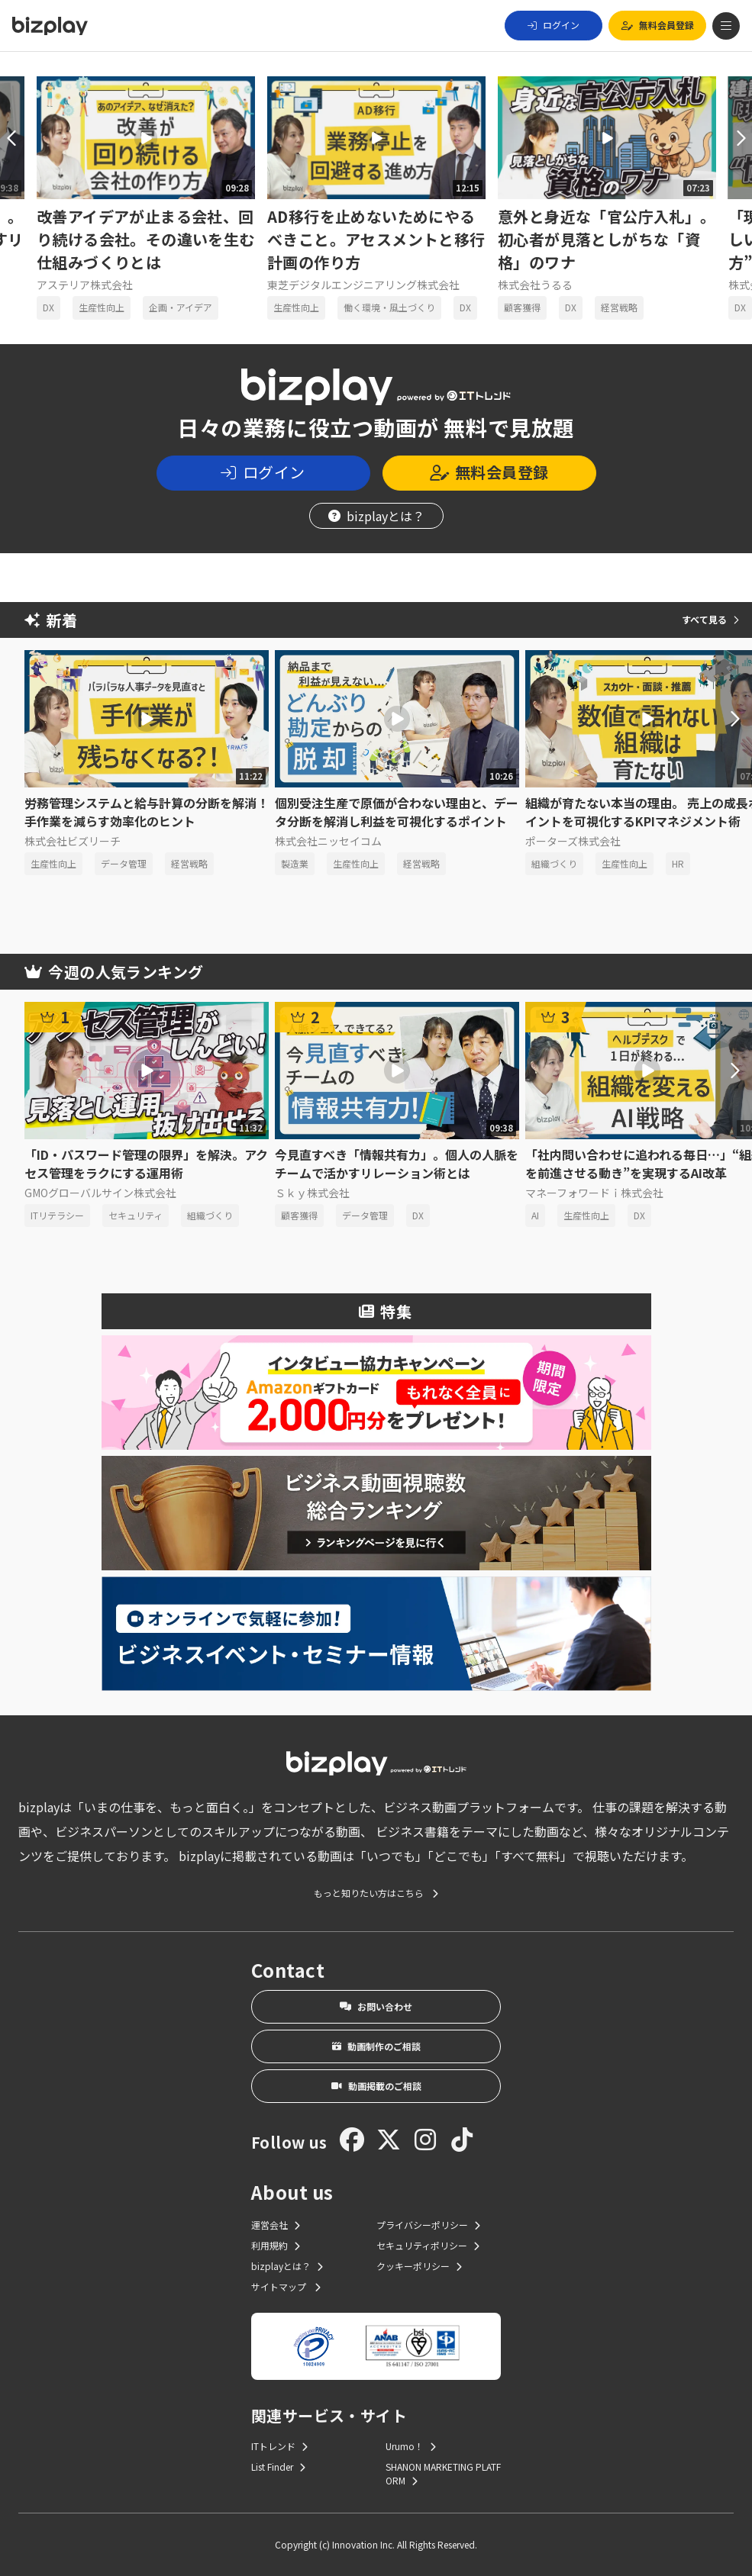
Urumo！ (411, 2445)
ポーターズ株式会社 (573, 840)
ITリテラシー (57, 1215)
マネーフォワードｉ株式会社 (594, 1192)
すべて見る (710, 619)
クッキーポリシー (419, 2265)
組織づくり (554, 863)
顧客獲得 (522, 307)
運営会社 (275, 2224)
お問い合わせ (376, 2006)
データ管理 (124, 863)
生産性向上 (101, 307)
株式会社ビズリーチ (72, 840)
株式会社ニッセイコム (328, 840)
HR (678, 863)
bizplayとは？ (376, 516)
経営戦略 (619, 307)
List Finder (278, 2466)
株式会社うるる (535, 284)
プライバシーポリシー (428, 2224)
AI (535, 1215)
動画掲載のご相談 (376, 2085)
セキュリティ (135, 1215)
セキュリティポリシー (427, 2245)
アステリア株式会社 (85, 284)
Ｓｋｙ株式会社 (312, 1192)
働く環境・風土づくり (389, 307)
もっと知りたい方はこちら (376, 1893)
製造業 (294, 863)
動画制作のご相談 (376, 2046)
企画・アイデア (180, 307)
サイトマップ (286, 2286)
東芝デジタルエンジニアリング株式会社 (363, 284)
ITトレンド (279, 2445)
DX (48, 307)
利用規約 (275, 2245)
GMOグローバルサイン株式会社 (100, 1192)
